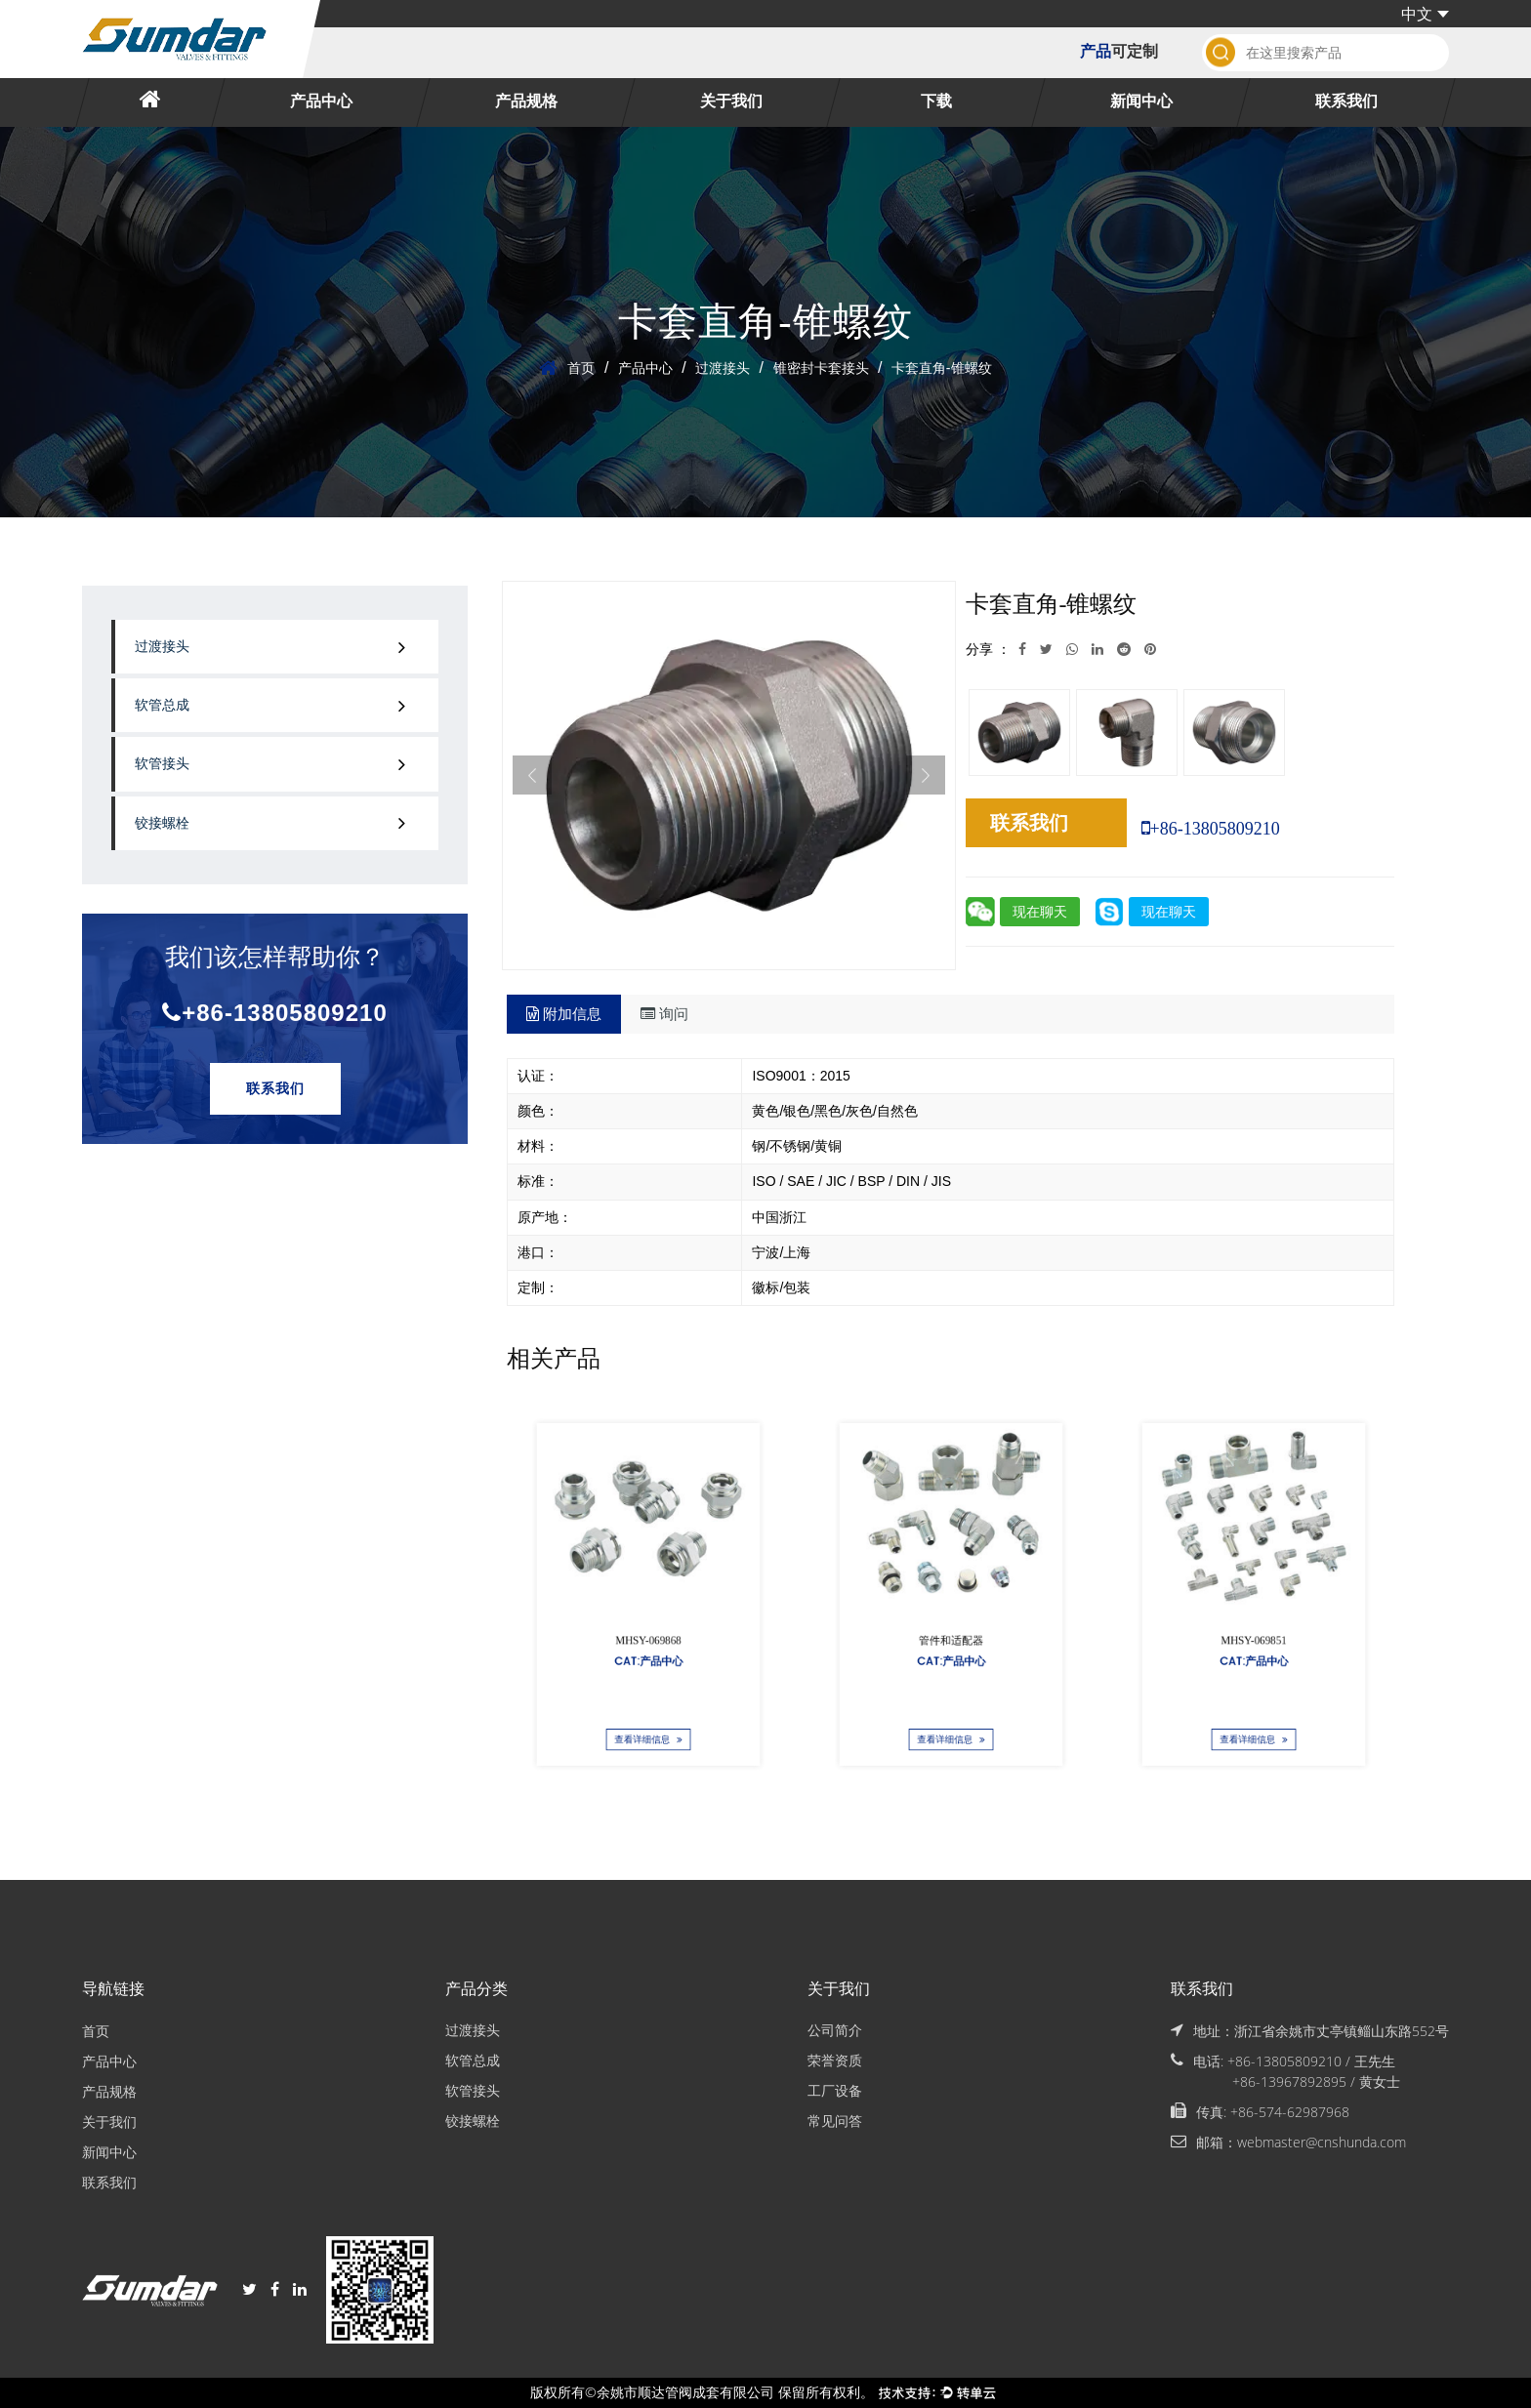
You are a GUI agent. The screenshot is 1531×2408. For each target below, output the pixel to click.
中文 (1425, 13)
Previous (532, 775)
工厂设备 (834, 2091)
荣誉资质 (834, 2061)
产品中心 (321, 102)
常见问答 (834, 2121)
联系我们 (1346, 102)
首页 (581, 368)
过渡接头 (722, 368)
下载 (936, 102)
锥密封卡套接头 (821, 368)
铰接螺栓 (162, 823)
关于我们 (731, 102)
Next (925, 775)
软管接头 (162, 763)
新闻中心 (1141, 102)
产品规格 (526, 102)
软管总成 (162, 705)
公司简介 (834, 2030)
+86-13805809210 (275, 1013)
